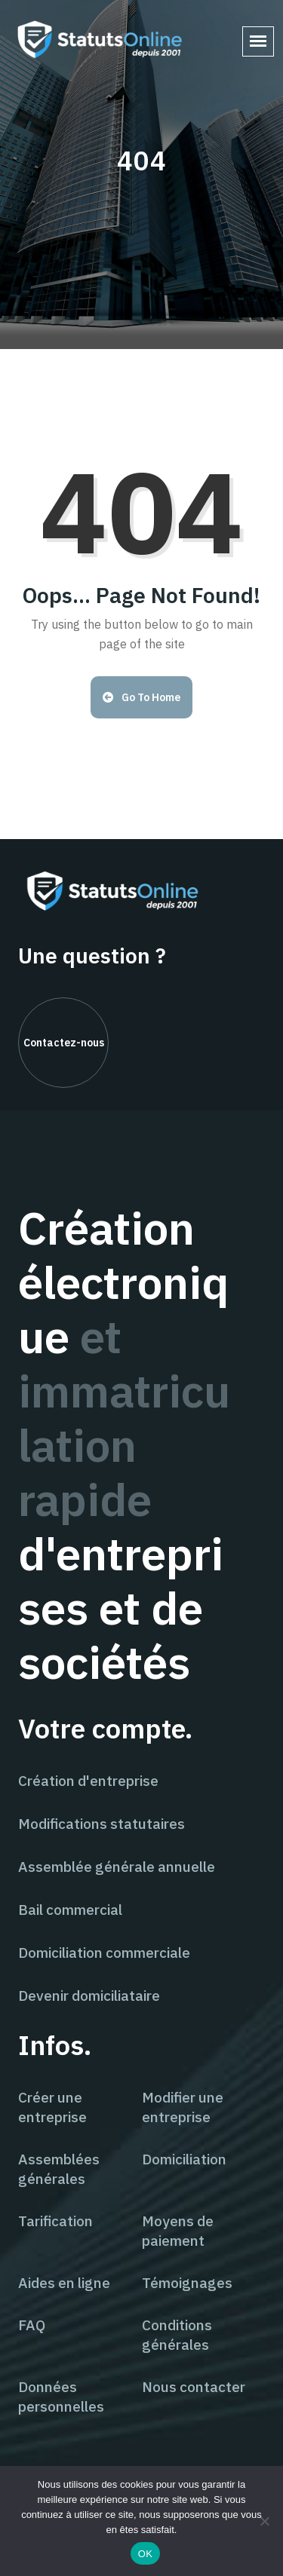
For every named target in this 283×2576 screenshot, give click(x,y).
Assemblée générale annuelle (116, 1867)
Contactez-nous (63, 1042)
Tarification (55, 2221)
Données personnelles (61, 2396)
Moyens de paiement (178, 2231)
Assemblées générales (59, 2169)
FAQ (31, 2325)
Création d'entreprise (88, 1781)
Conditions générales (177, 2335)
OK (145, 2553)
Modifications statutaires (101, 1824)
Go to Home (142, 697)
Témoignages (187, 2283)
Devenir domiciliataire (89, 1995)
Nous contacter (193, 2387)
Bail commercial (70, 1910)
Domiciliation (184, 2159)
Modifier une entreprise (182, 2107)
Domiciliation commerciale (104, 1952)
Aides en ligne (64, 2283)
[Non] (264, 2521)
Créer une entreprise (52, 2107)
